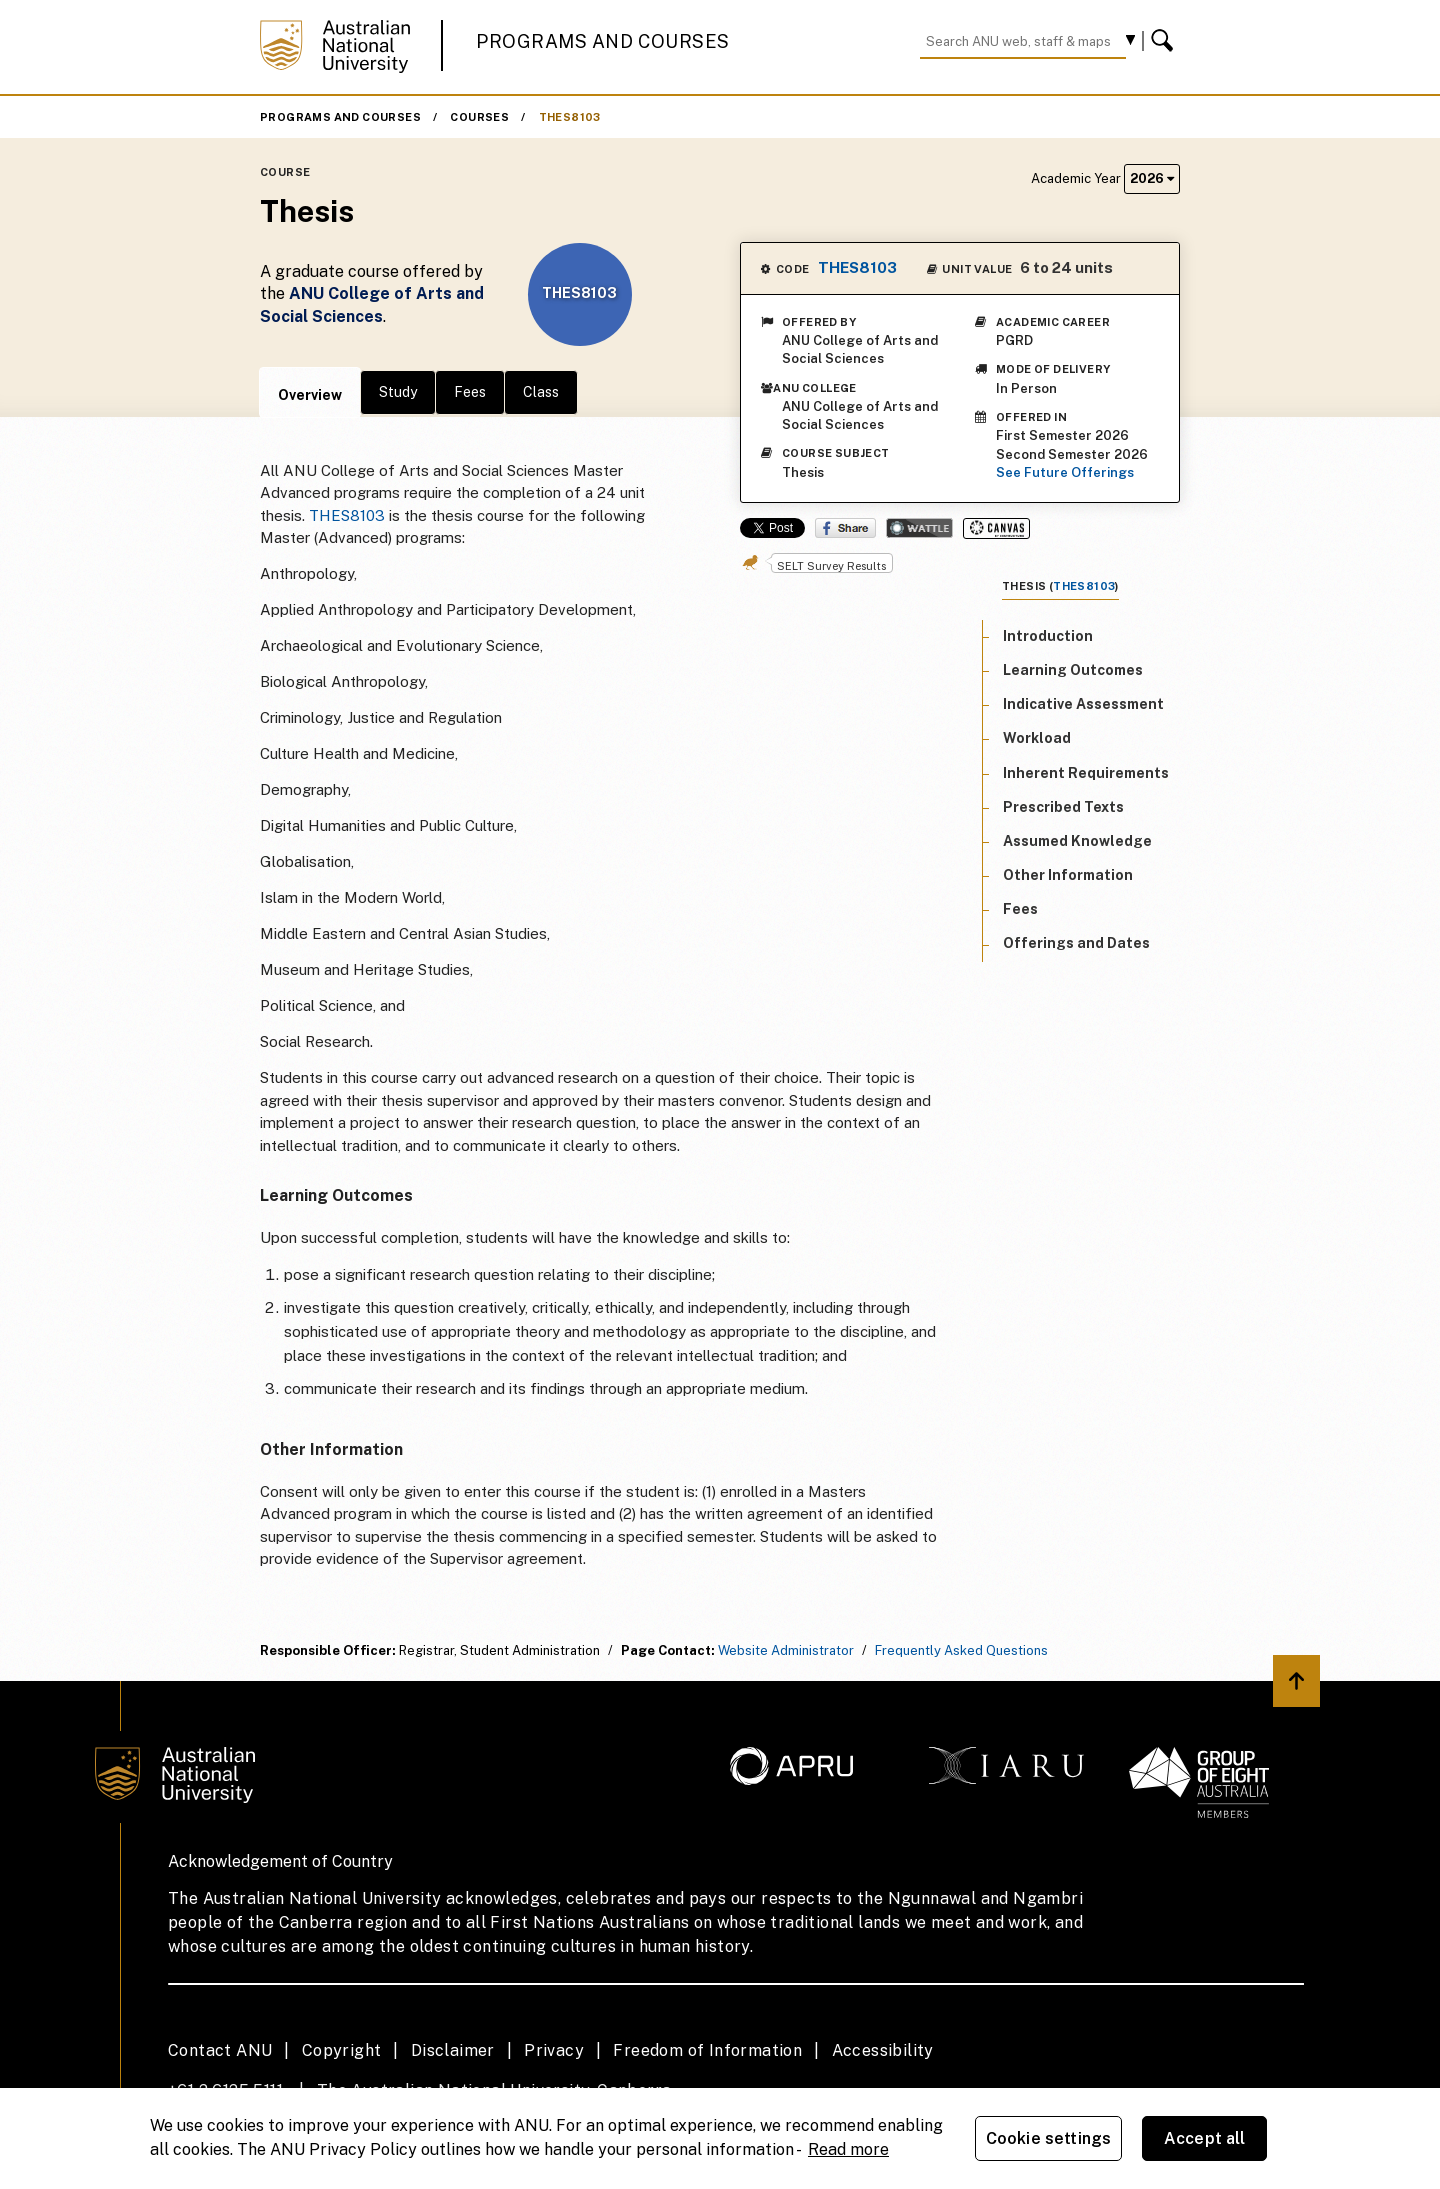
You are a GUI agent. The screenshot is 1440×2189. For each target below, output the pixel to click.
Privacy (554, 2050)
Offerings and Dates (1076, 943)
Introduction (1048, 636)
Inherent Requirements (1086, 773)
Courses (479, 117)
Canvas (996, 528)
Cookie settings (1048, 2138)
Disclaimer (453, 2050)
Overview (310, 395)
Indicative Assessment (1083, 704)
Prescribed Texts (1063, 807)
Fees (470, 392)
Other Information (1068, 875)
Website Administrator (786, 1650)
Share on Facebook (845, 528)
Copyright (342, 2050)
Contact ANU (220, 2050)
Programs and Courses (603, 41)
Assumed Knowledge (1077, 841)
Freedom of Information (707, 2050)
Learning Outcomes (1073, 670)
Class (541, 392)
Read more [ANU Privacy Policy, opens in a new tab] (848, 2149)
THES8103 (570, 117)
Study (398, 392)
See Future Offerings (1065, 472)
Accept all (1205, 2138)
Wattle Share (919, 528)
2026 (1152, 178)
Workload (1037, 738)
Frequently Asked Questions (961, 1650)
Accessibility (883, 2050)
